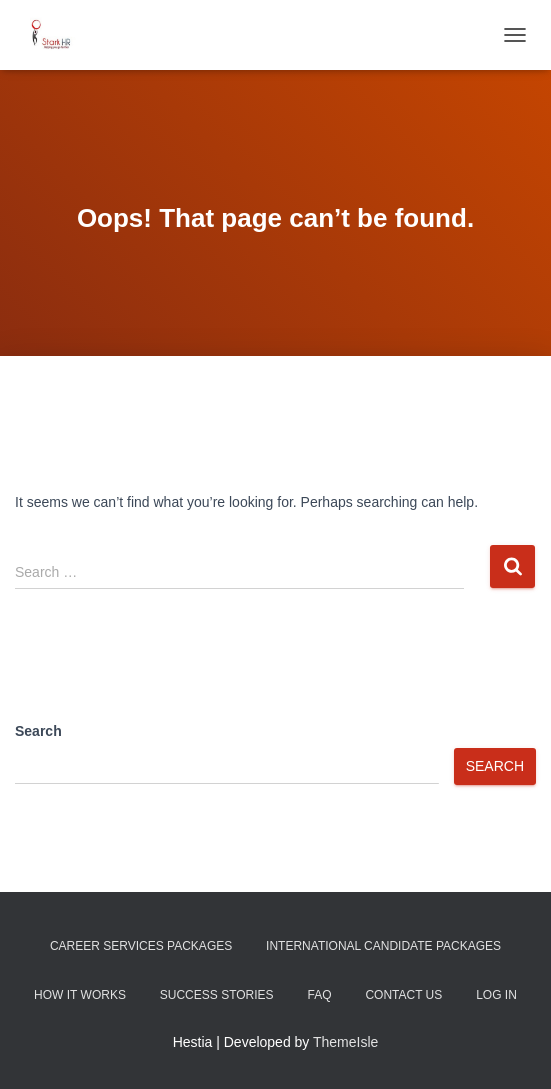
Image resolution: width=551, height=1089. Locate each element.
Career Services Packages (141, 946)
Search (38, 731)
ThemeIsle (345, 1042)
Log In (496, 995)
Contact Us (403, 995)
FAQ (319, 995)
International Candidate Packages (383, 946)
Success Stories (217, 995)
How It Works (80, 995)
